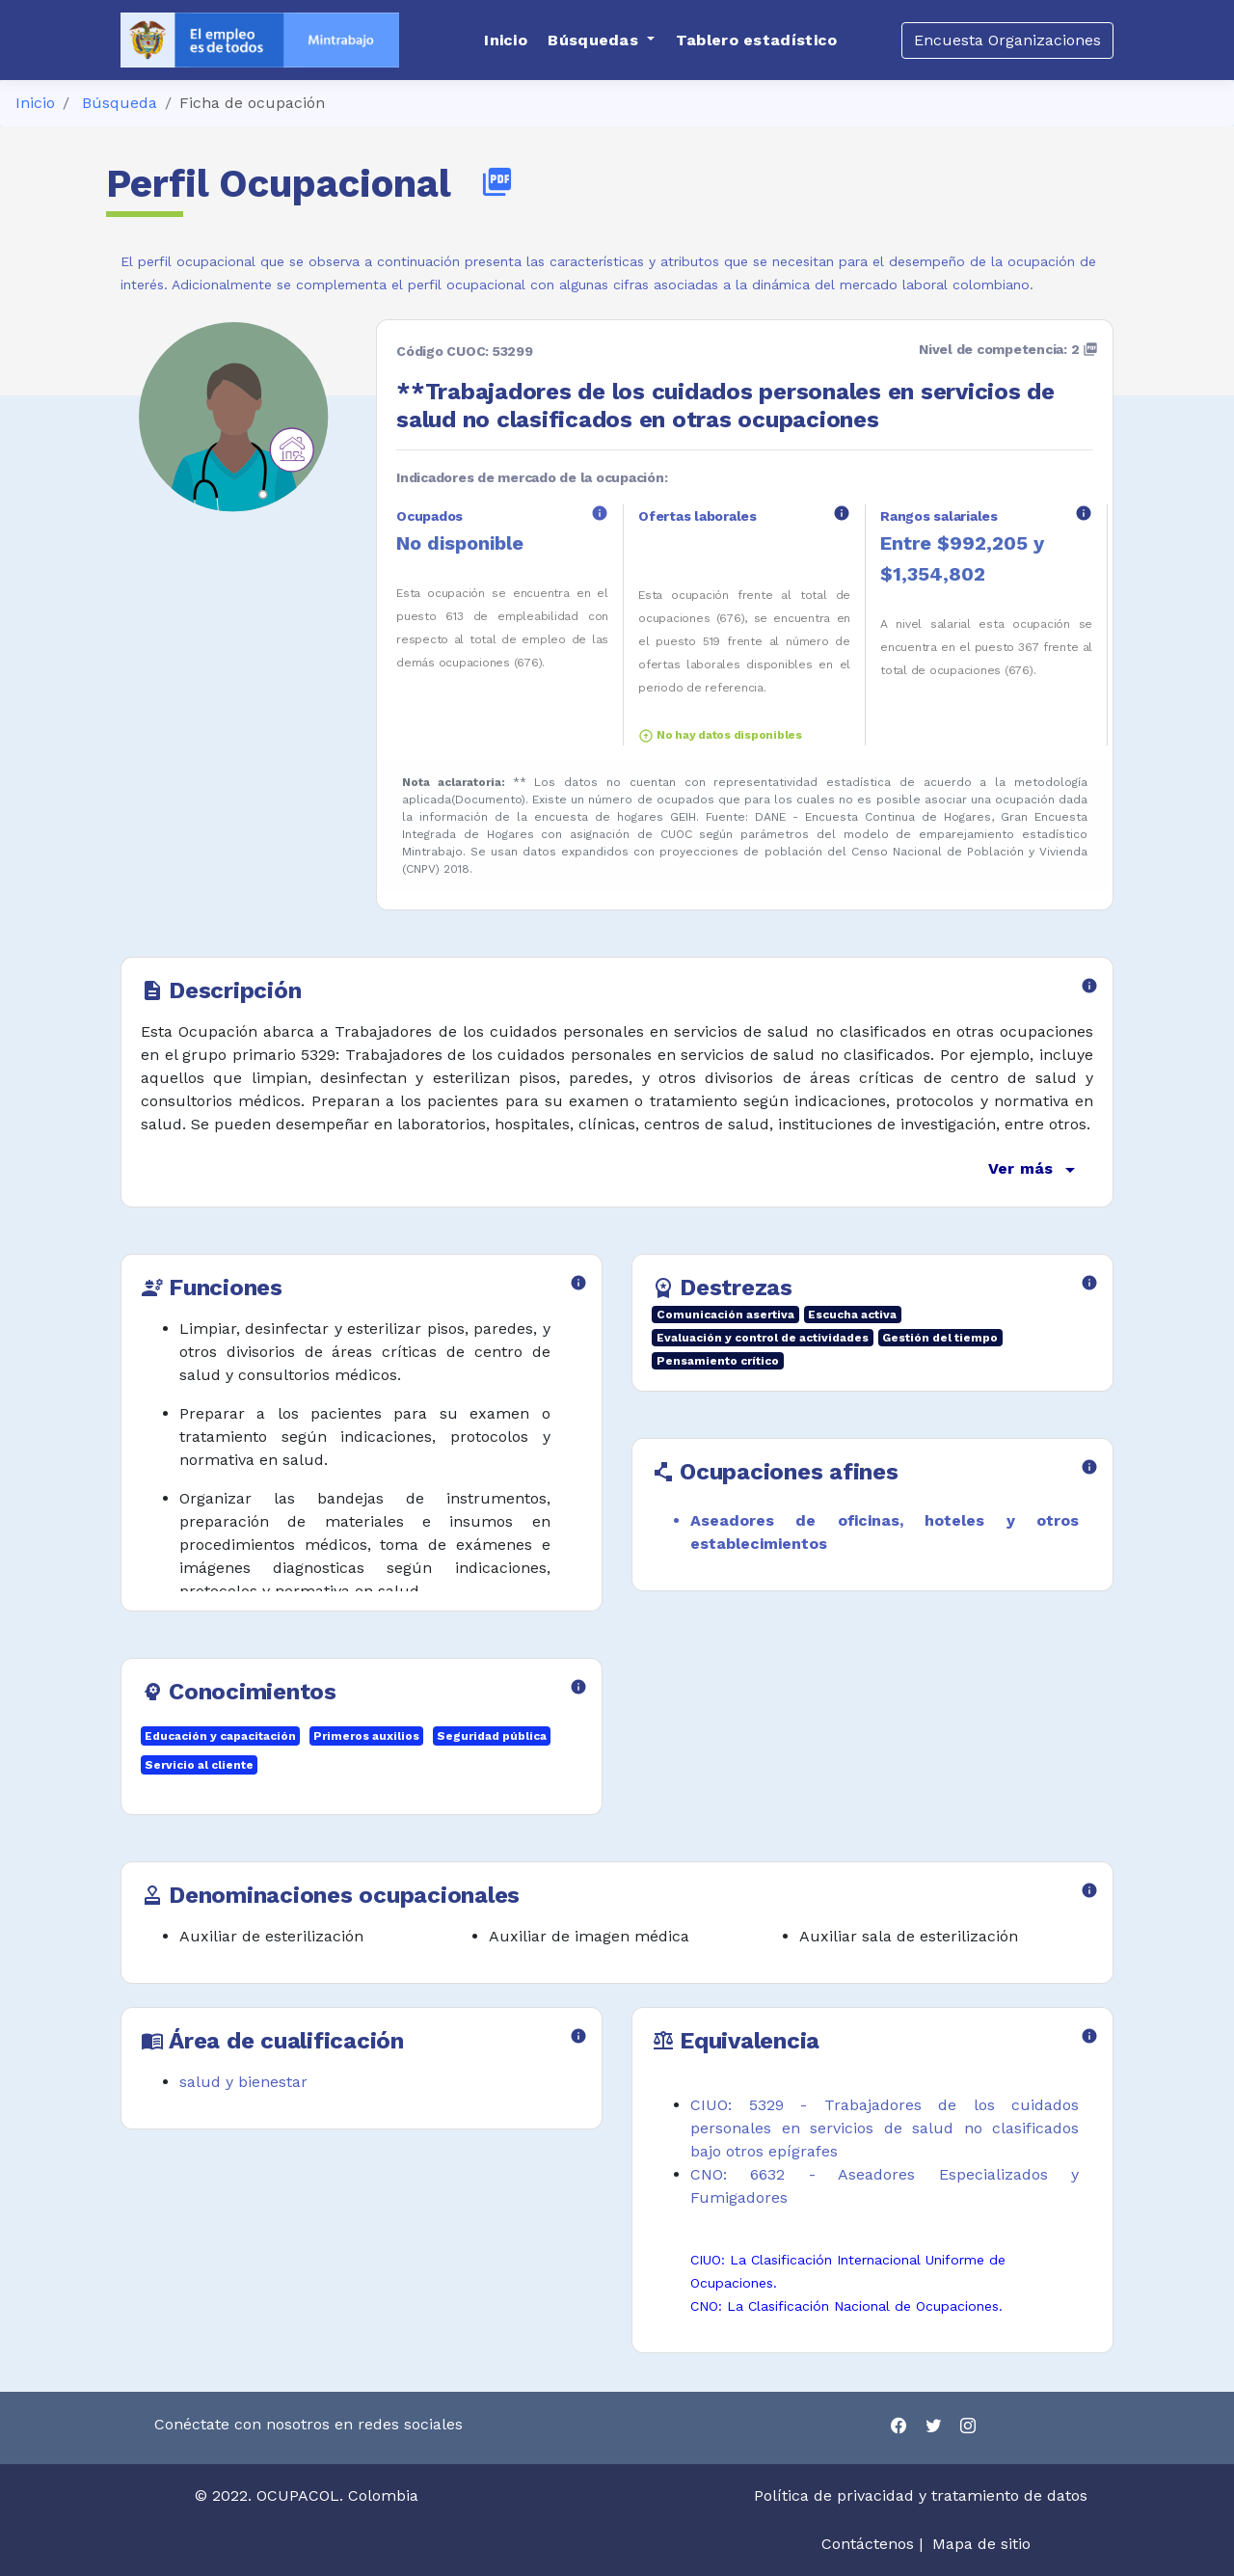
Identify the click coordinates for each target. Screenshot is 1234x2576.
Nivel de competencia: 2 (1008, 349)
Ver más (1035, 1169)
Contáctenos (867, 2544)
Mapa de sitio (981, 2544)
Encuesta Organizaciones (1007, 40)
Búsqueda (119, 103)
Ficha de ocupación (252, 103)
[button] (601, 40)
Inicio (35, 103)
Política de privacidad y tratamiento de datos (923, 2495)
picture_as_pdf (497, 182)
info (599, 513)
